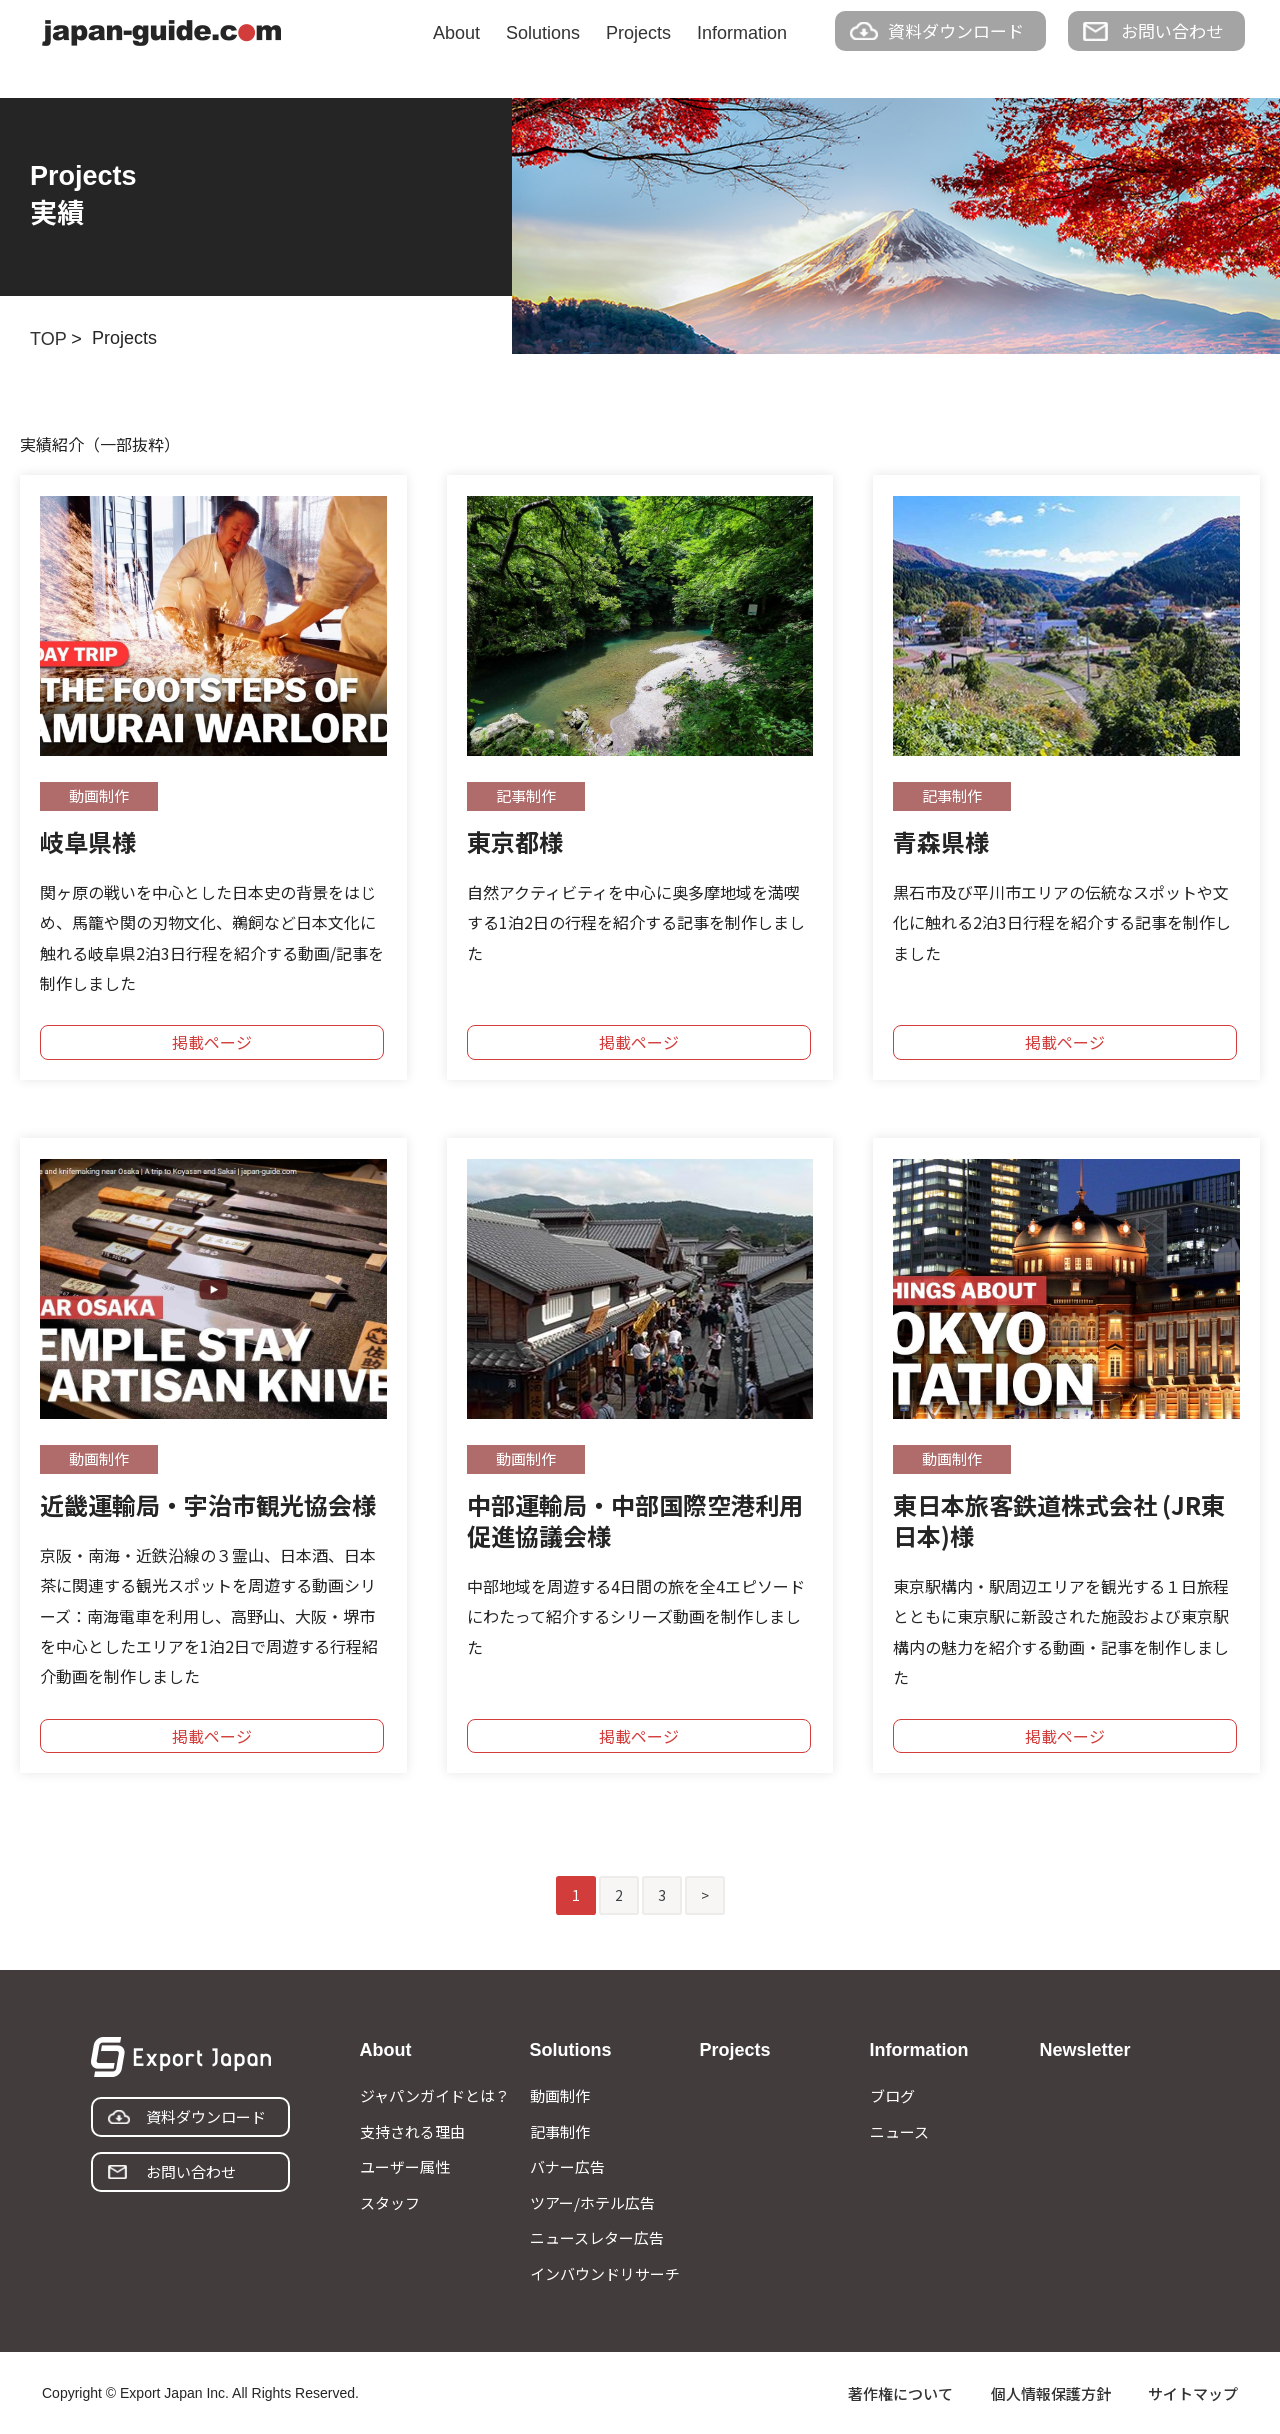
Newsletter (1085, 2050)
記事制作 (560, 2131)
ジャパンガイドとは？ (435, 2095)
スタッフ (390, 2202)
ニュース (899, 2131)
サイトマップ (1193, 2393)
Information (742, 33)
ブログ (892, 2095)
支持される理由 (412, 2131)
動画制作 (560, 2095)
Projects (638, 33)
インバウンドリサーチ (605, 2273)
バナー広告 (567, 2166)
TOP (48, 339)
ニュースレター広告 (597, 2237)
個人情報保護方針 (1051, 2393)
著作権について (900, 2393)
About (456, 33)
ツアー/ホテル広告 (592, 2202)
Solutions (543, 33)
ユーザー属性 (405, 2166)
